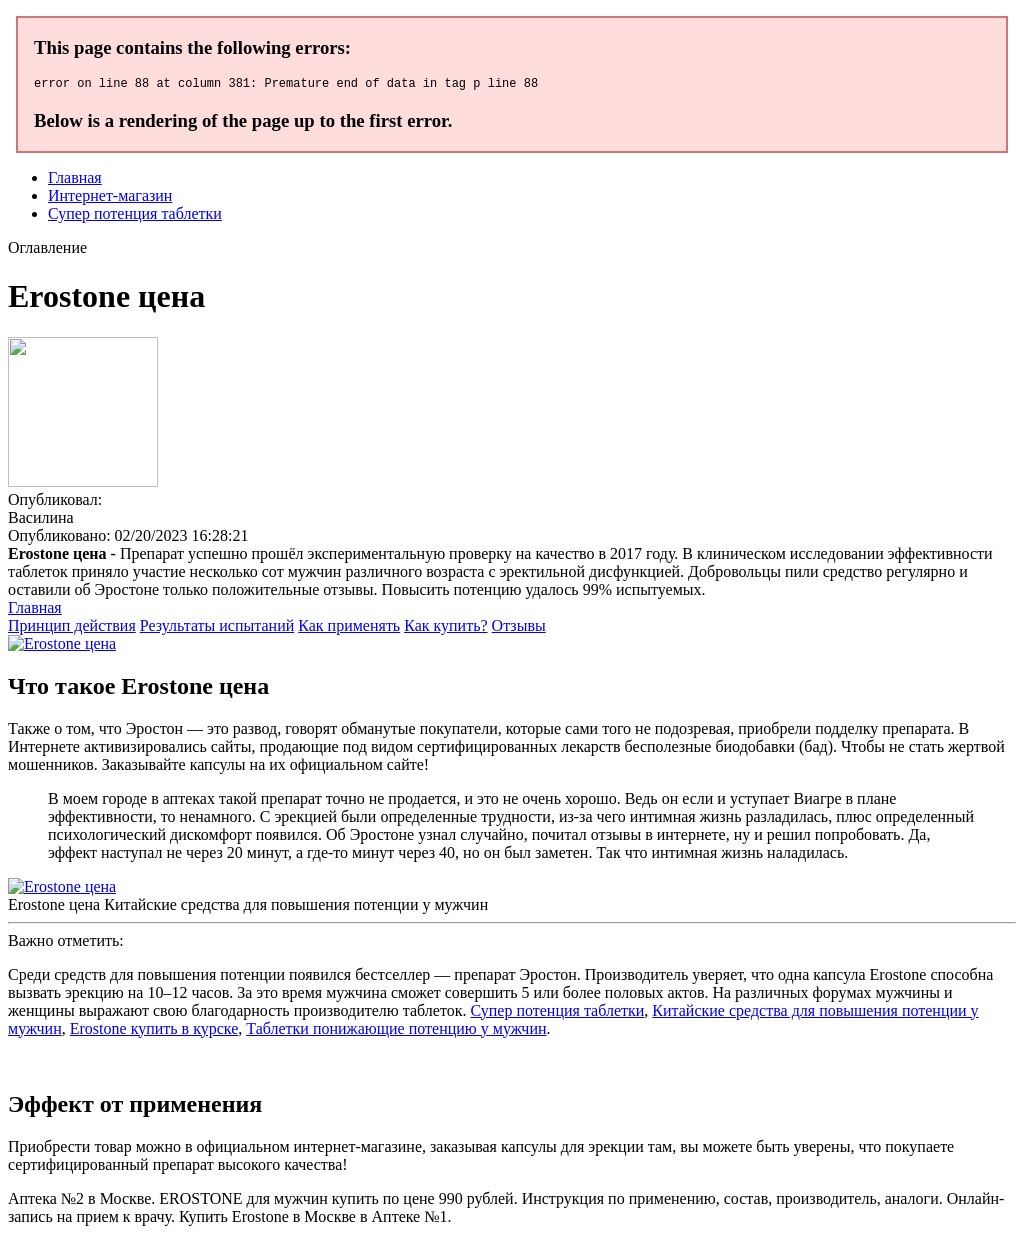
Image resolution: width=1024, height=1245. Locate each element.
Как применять (349, 628)
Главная (75, 180)
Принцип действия (72, 628)
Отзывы (519, 628)
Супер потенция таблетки (135, 216)
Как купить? (445, 628)
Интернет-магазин (110, 198)
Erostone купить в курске (154, 1031)
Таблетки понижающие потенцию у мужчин (396, 1031)
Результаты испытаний (217, 628)
